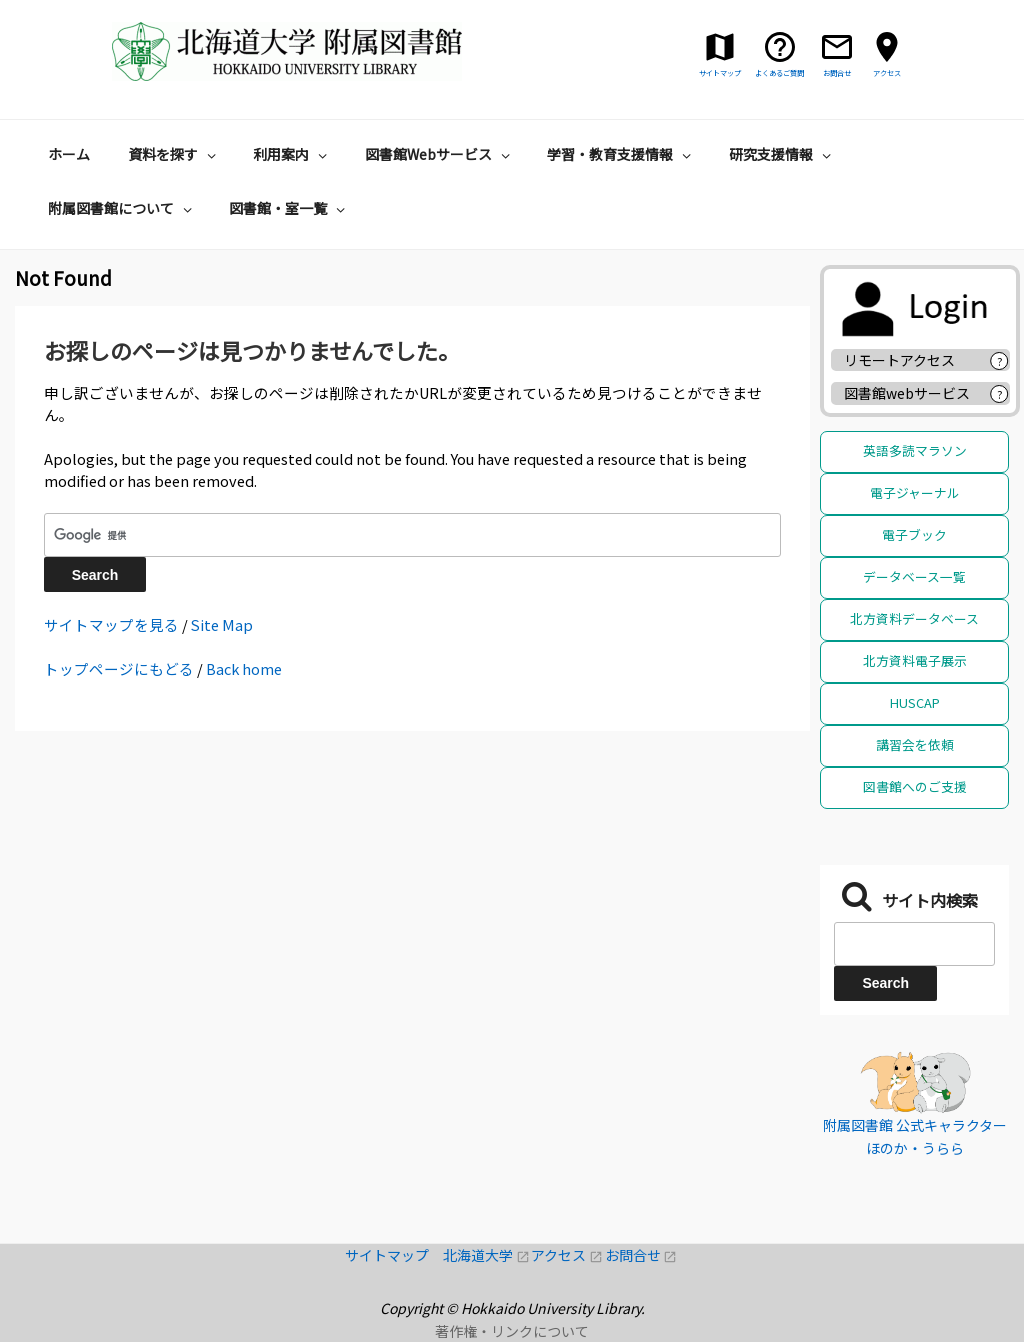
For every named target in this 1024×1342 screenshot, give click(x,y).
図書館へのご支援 (915, 786)
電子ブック (914, 534)
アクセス (567, 1255)
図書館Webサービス (440, 154)
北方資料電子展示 (915, 660)
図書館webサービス (907, 393)
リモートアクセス (899, 360)
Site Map (222, 624)
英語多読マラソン (915, 450)
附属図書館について (122, 208)
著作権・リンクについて (512, 1331)
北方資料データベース (914, 618)
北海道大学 (487, 1255)
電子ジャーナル (915, 492)
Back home (244, 668)
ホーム (69, 154)
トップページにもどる (119, 668)
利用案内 (292, 154)
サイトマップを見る (111, 624)
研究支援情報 (782, 154)
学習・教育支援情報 (621, 154)
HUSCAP (915, 702)
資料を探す (174, 154)
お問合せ (641, 1255)
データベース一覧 (914, 576)
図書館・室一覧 (289, 208)
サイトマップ (394, 1255)
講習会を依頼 (915, 744)
